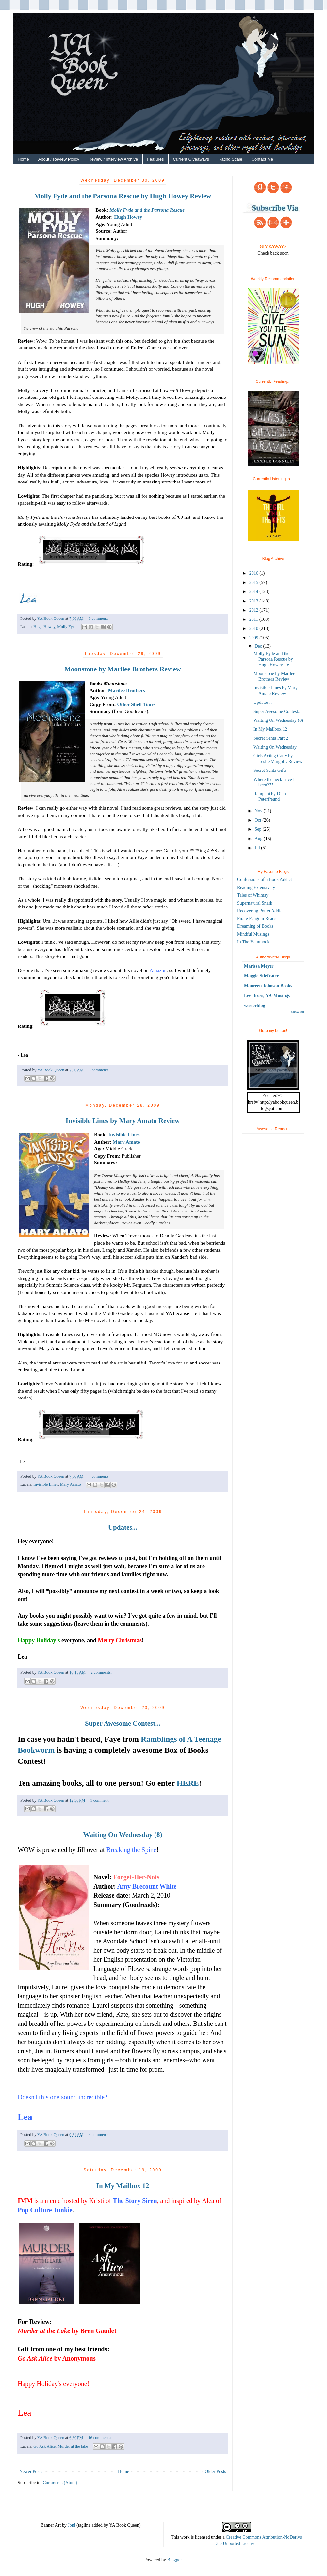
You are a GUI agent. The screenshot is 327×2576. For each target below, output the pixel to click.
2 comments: (101, 1672)
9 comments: (99, 618)
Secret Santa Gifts (269, 770)
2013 (254, 601)
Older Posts (215, 2471)
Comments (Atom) (60, 2482)
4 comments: (99, 1476)
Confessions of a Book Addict (264, 879)
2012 (254, 610)
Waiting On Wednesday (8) (122, 1835)
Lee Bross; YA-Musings (267, 995)
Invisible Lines (123, 1134)
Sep (258, 829)
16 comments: (99, 2437)
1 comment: (100, 1800)
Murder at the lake (72, 2446)
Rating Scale (230, 159)
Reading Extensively (256, 887)
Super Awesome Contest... (122, 1723)
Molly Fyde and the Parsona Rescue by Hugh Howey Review (122, 196)
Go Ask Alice (44, 2446)
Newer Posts (30, 2471)
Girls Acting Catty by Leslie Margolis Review (277, 759)
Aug (259, 838)
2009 (254, 638)
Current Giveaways (191, 159)
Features (155, 159)
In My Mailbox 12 (122, 2186)
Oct (258, 820)
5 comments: (99, 1070)
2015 (254, 582)
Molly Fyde (66, 626)
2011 (254, 619)
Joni (71, 2525)
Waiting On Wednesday (275, 747)
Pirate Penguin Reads (256, 918)
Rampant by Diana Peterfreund (270, 796)
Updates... (122, 1527)
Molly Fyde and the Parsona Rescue (147, 209)
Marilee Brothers (127, 690)
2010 (254, 628)
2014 (254, 591)
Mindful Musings (253, 934)
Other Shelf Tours (136, 704)
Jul (257, 847)
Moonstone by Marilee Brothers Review (122, 669)
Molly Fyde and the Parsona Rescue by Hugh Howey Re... (273, 659)
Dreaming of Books (255, 926)
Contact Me (262, 159)
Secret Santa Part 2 (270, 738)
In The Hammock (253, 942)
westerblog (254, 1005)
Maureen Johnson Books (268, 985)
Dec (258, 646)
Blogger (174, 2559)
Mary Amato (126, 1141)
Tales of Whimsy (252, 895)
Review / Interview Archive (113, 159)
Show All (297, 1012)
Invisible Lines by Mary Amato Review (123, 1121)
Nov (259, 810)
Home (23, 159)
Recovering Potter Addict (260, 910)
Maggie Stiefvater (261, 976)
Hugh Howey (128, 217)
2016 (254, 573)
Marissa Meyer (259, 966)
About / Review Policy (58, 159)
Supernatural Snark (254, 903)
